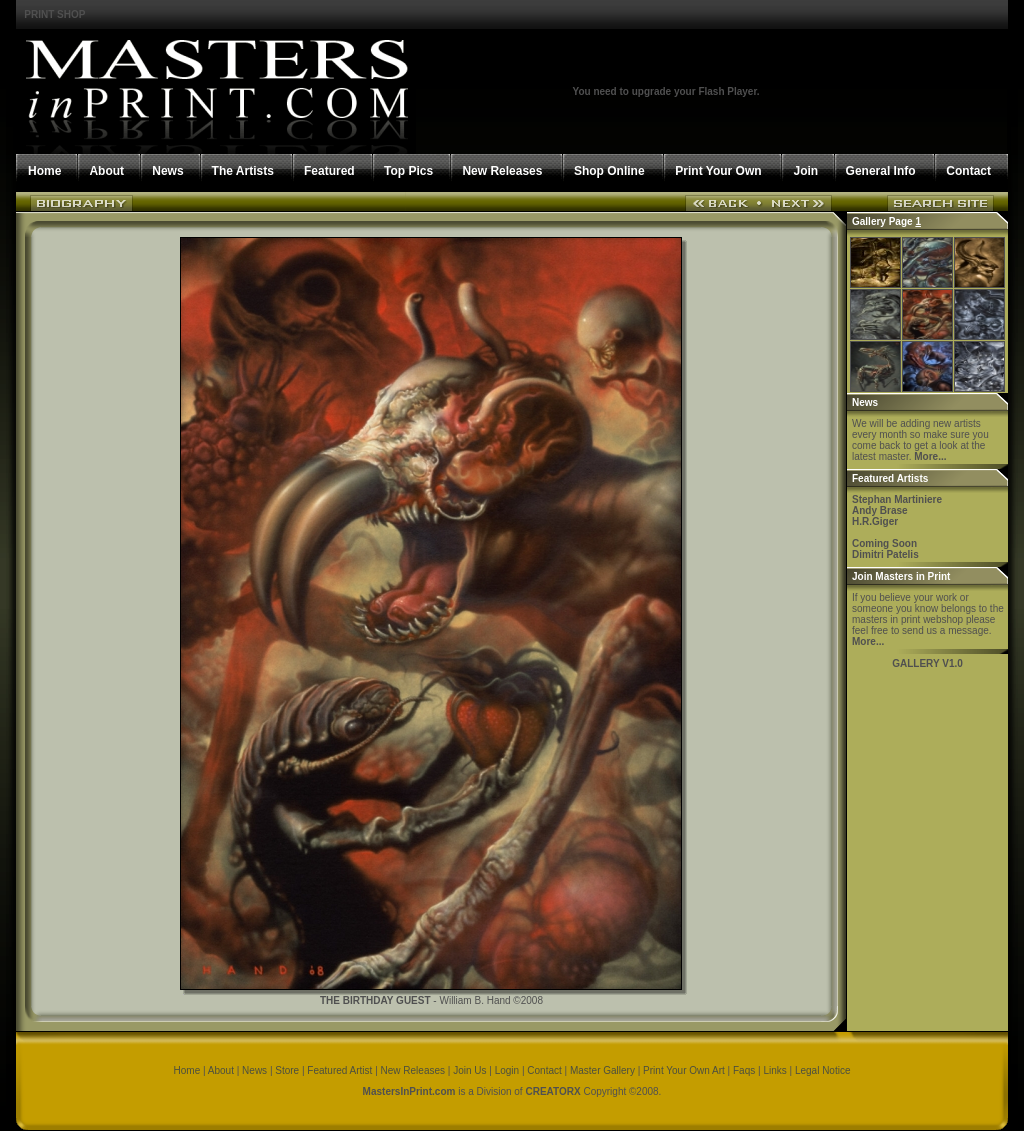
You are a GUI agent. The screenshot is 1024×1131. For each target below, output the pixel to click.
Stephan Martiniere (897, 499)
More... (930, 456)
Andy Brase (880, 510)
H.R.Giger (875, 521)
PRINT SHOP (54, 14)
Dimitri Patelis (885, 554)
